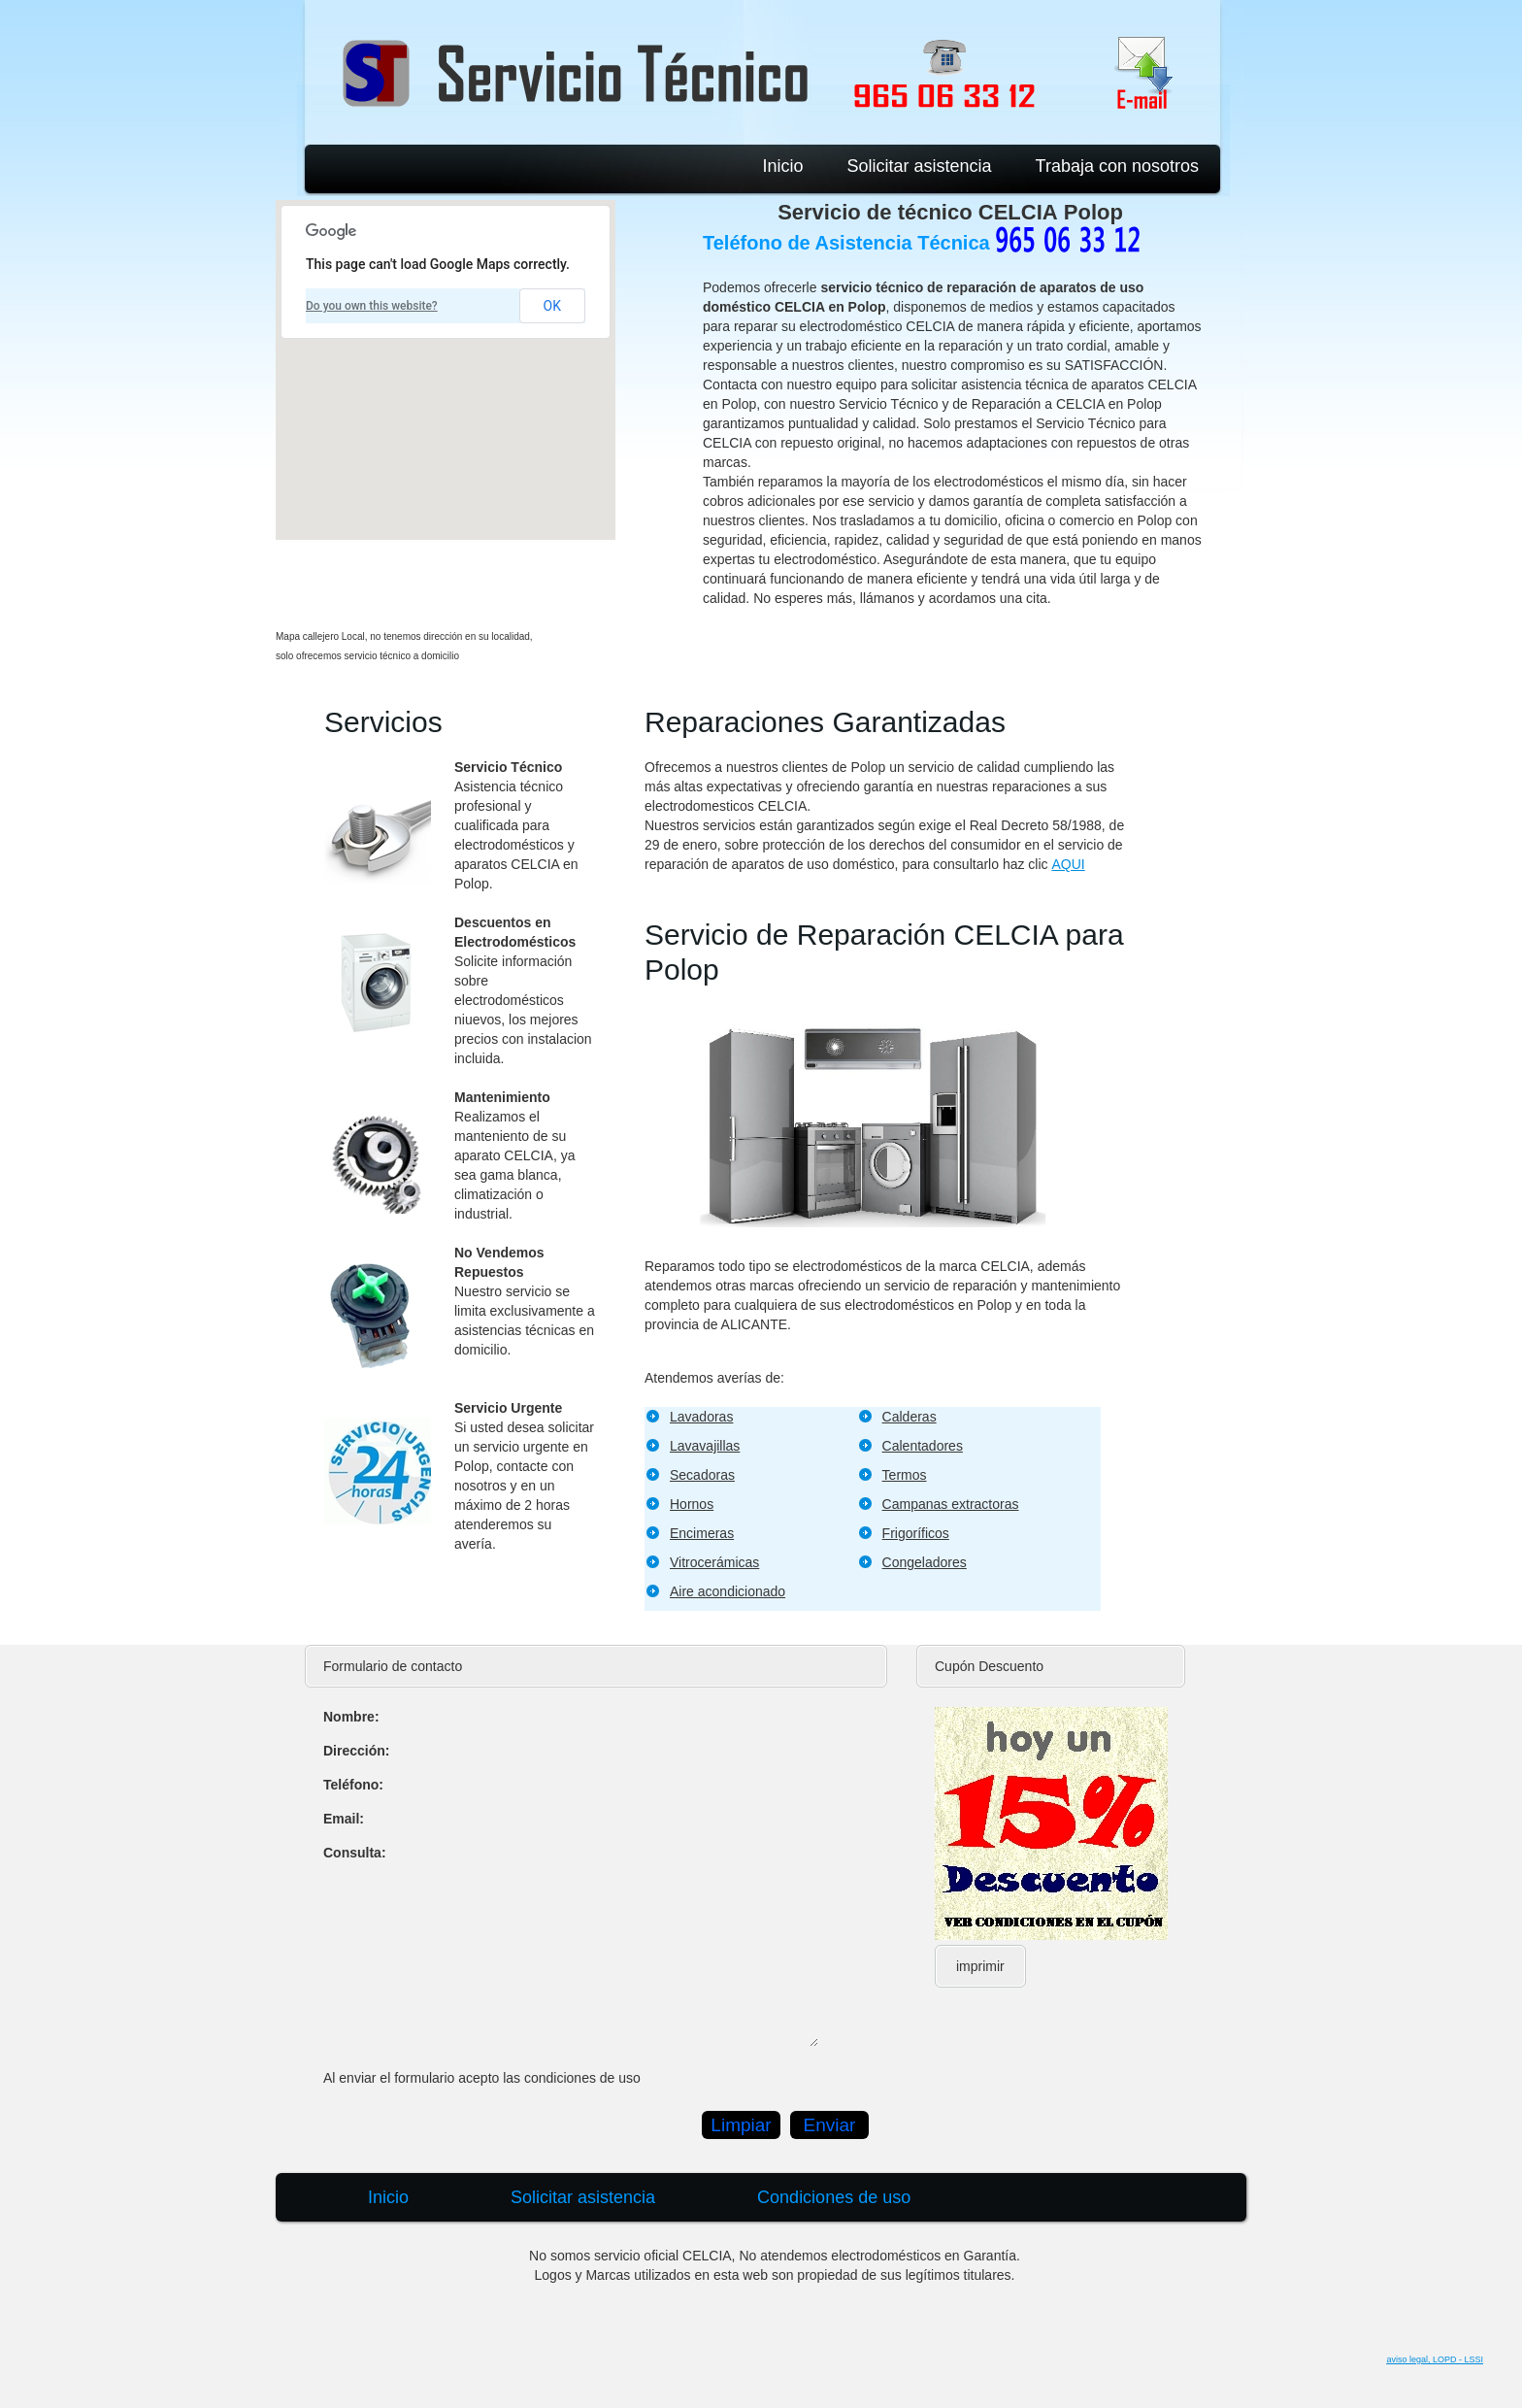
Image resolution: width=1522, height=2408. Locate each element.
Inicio (782, 166)
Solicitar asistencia (919, 166)
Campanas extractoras (950, 1504)
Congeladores (924, 1562)
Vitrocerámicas (714, 1562)
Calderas (909, 1416)
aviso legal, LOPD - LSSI (1434, 2359)
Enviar (830, 2125)
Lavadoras (701, 1416)
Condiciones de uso (833, 2197)
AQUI (1067, 864)
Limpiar (741, 2125)
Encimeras (702, 1533)
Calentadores (922, 1446)
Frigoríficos (915, 1533)
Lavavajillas (705, 1446)
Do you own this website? (372, 306)
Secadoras (702, 1475)
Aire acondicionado (727, 1591)
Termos (904, 1475)
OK (552, 306)
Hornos (691, 1504)
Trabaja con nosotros (1117, 166)
